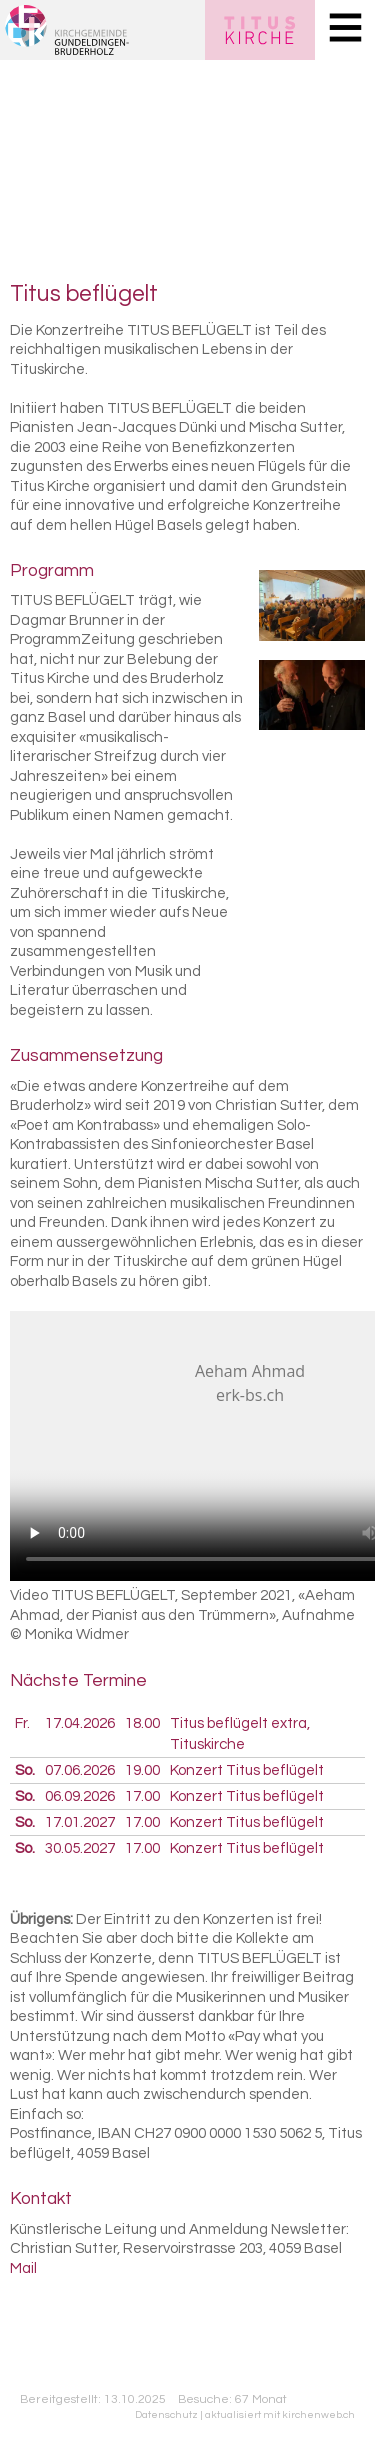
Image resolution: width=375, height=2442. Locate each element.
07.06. (80, 1770)
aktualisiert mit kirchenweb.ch (280, 2414)
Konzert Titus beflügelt (247, 1770)
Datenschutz (166, 2414)
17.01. (80, 1822)
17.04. (80, 1723)
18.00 (142, 1723)
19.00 (142, 1770)
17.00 (142, 1796)
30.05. (80, 1848)
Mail (23, 2268)
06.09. (80, 1796)
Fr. (22, 1723)
